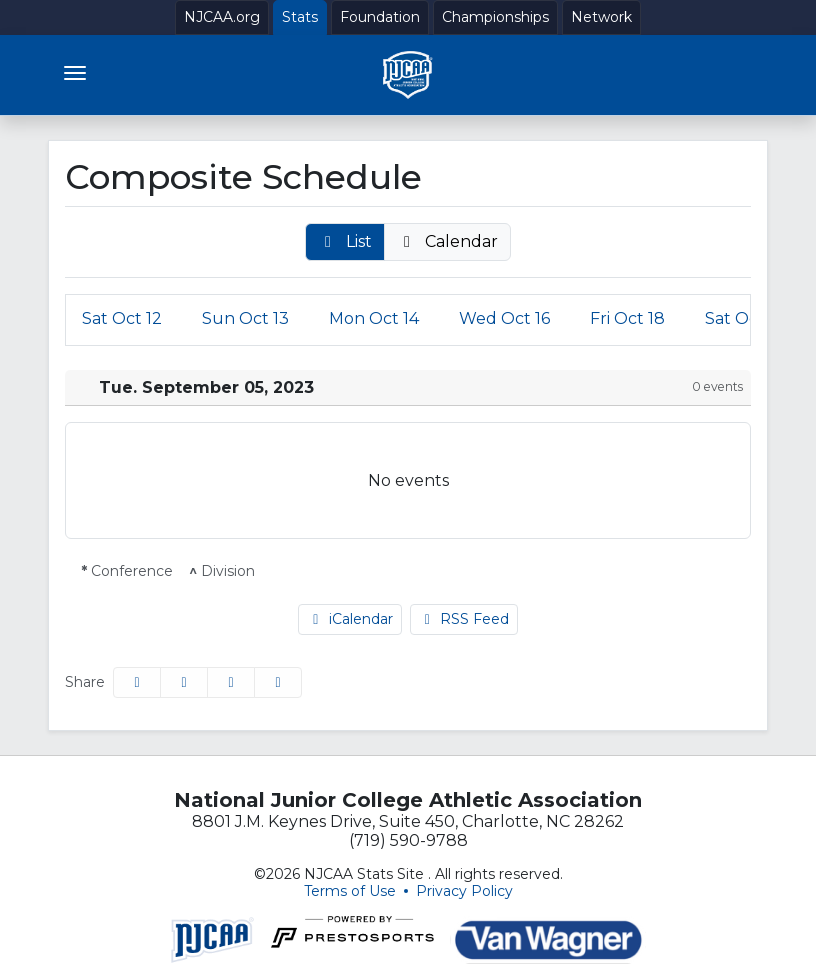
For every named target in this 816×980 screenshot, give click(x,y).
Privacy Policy (464, 891)
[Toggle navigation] (75, 73)
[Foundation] (380, 17)
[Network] (601, 17)
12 (122, 318)
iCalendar (350, 619)
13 (245, 318)
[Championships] (495, 17)
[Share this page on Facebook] (137, 682)
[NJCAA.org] (222, 17)
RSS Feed (464, 619)
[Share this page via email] (231, 682)
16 (504, 318)
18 (627, 318)
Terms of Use (350, 891)
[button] (345, 242)
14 (374, 318)
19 (745, 318)
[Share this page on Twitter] (184, 682)
